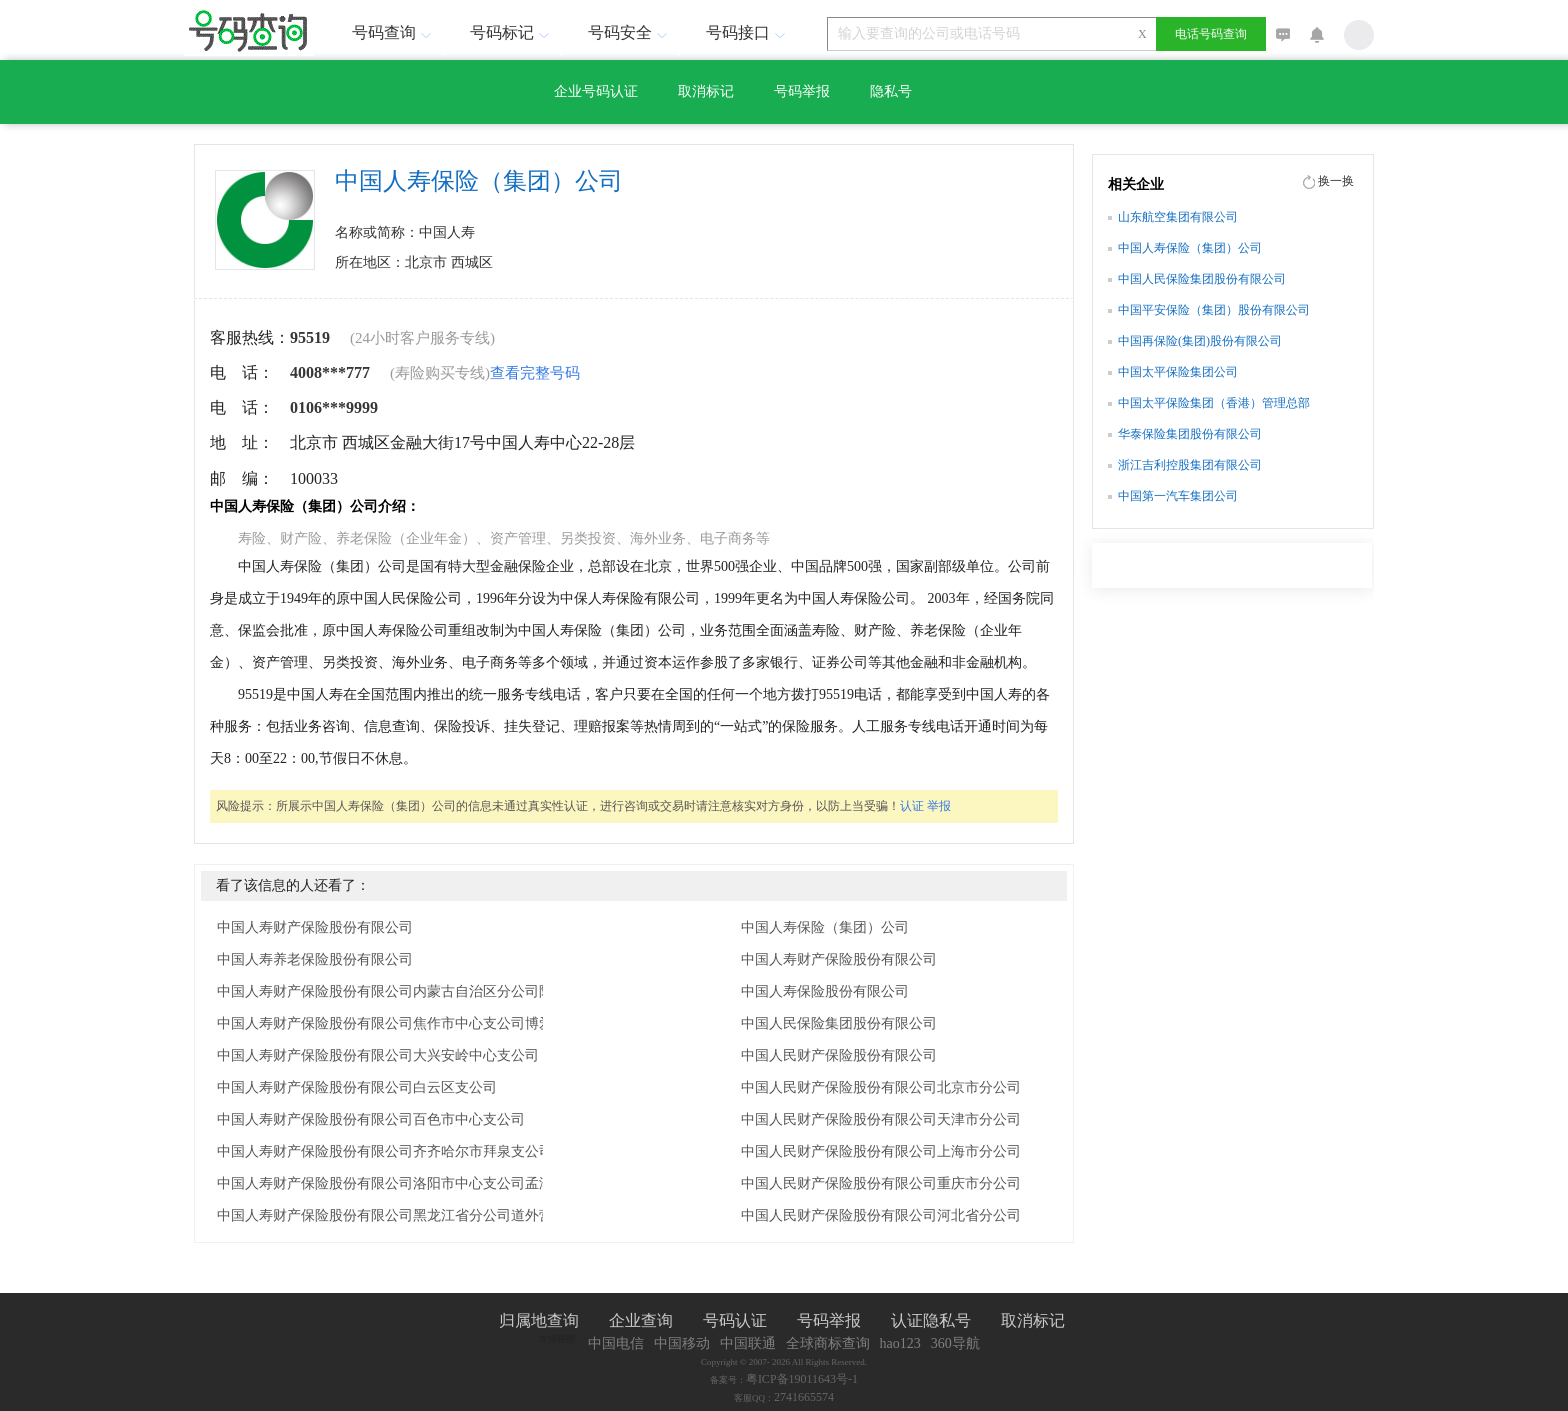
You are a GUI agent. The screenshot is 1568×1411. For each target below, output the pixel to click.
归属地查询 (539, 1320)
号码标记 (512, 32)
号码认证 (735, 1320)
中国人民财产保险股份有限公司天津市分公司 (881, 1119)
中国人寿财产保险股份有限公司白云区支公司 (357, 1087)
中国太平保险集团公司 (1178, 372)
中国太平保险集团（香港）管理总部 (1214, 403)
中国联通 (748, 1343)
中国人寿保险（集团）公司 (825, 927)
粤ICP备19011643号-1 (802, 1379)
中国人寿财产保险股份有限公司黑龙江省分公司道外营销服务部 (413, 1215)
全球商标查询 (828, 1343)
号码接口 (748, 32)
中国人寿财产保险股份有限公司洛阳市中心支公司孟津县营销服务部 (417, 1183)
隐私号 (891, 91)
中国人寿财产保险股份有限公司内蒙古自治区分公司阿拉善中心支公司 (417, 991)
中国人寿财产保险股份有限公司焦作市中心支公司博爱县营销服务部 (417, 1023)
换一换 (1336, 181)
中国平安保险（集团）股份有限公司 (1214, 310)
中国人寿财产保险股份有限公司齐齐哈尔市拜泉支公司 (385, 1151)
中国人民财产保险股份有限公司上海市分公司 (881, 1151)
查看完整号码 (535, 373)
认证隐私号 (931, 1320)
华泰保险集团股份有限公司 (1190, 434)
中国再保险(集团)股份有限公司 (1200, 341)
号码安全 (630, 32)
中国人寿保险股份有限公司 (825, 991)
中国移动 (682, 1343)
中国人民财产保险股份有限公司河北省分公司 (881, 1215)
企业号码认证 (596, 91)
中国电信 (616, 1343)
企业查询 (641, 1320)
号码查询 (394, 32)
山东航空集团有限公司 (1178, 217)
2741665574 (804, 1397)
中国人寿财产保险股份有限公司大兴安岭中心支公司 (378, 1055)
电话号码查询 (1211, 34)
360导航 (955, 1343)
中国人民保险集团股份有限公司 (839, 1023)
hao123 (900, 1343)
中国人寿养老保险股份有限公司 (315, 959)
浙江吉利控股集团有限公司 (1190, 465)
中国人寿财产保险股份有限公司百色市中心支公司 (371, 1119)
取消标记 (706, 91)
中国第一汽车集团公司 (1178, 496)
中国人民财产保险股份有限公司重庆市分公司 (881, 1183)
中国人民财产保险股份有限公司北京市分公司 (881, 1087)
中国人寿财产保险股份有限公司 (315, 927)
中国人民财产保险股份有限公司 (839, 1055)
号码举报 (802, 91)
